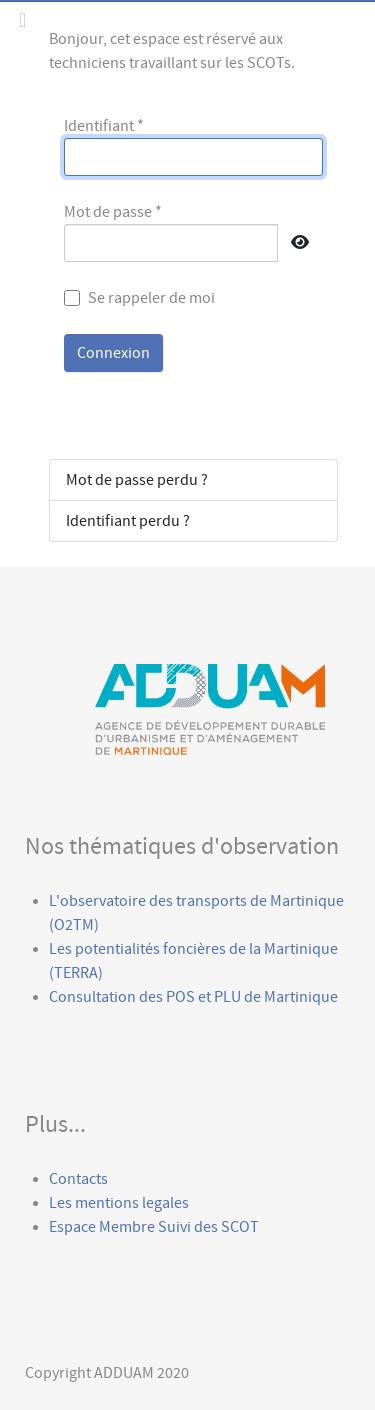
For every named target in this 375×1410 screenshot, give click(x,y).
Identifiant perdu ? (128, 521)
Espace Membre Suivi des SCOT (155, 1227)
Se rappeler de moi (151, 298)
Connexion (113, 353)
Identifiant (104, 126)
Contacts (78, 1179)
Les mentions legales (119, 1203)
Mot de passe (113, 212)
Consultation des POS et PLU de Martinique (193, 997)
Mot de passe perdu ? (137, 480)
